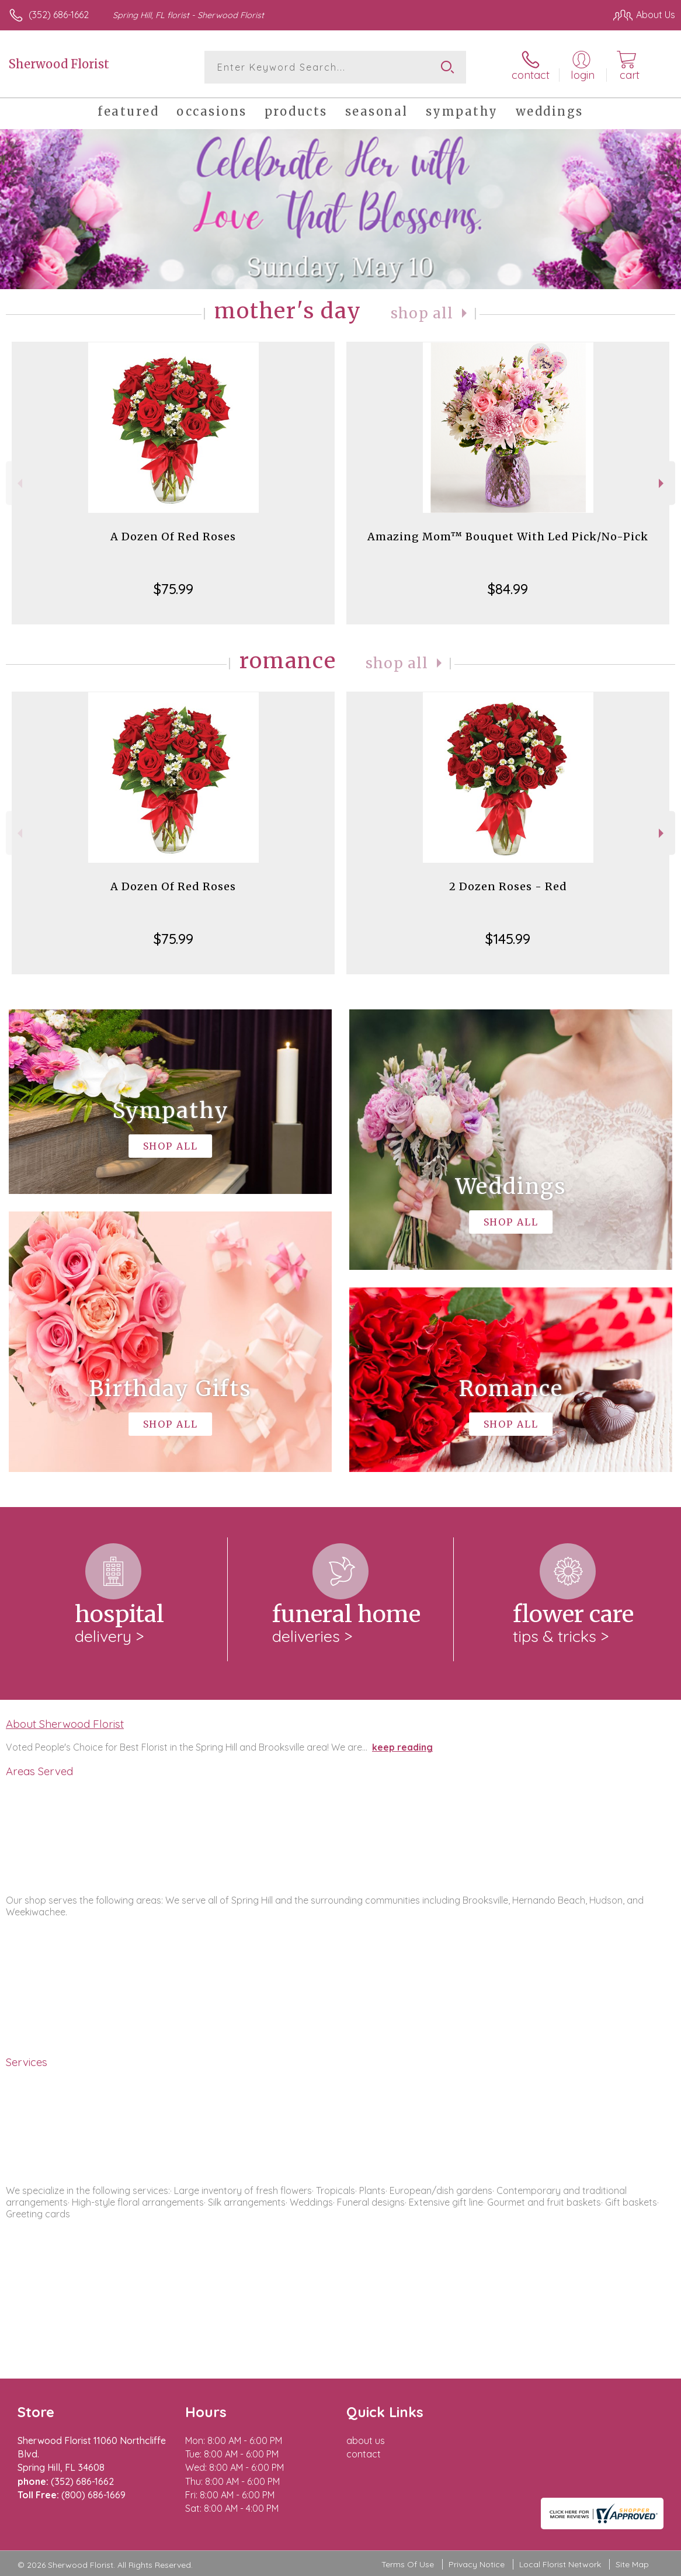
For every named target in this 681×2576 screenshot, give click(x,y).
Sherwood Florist (59, 64)
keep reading (402, 1747)
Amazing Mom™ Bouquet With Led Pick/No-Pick (507, 536)
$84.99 (508, 589)
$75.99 (173, 589)
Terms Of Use (407, 2564)
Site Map (632, 2564)
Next (662, 483)
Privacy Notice (477, 2564)
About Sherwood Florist (65, 1724)
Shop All (422, 313)
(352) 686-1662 (59, 14)
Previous (18, 483)
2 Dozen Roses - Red (508, 886)
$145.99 (507, 938)
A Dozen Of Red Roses (173, 536)
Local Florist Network (560, 2564)
